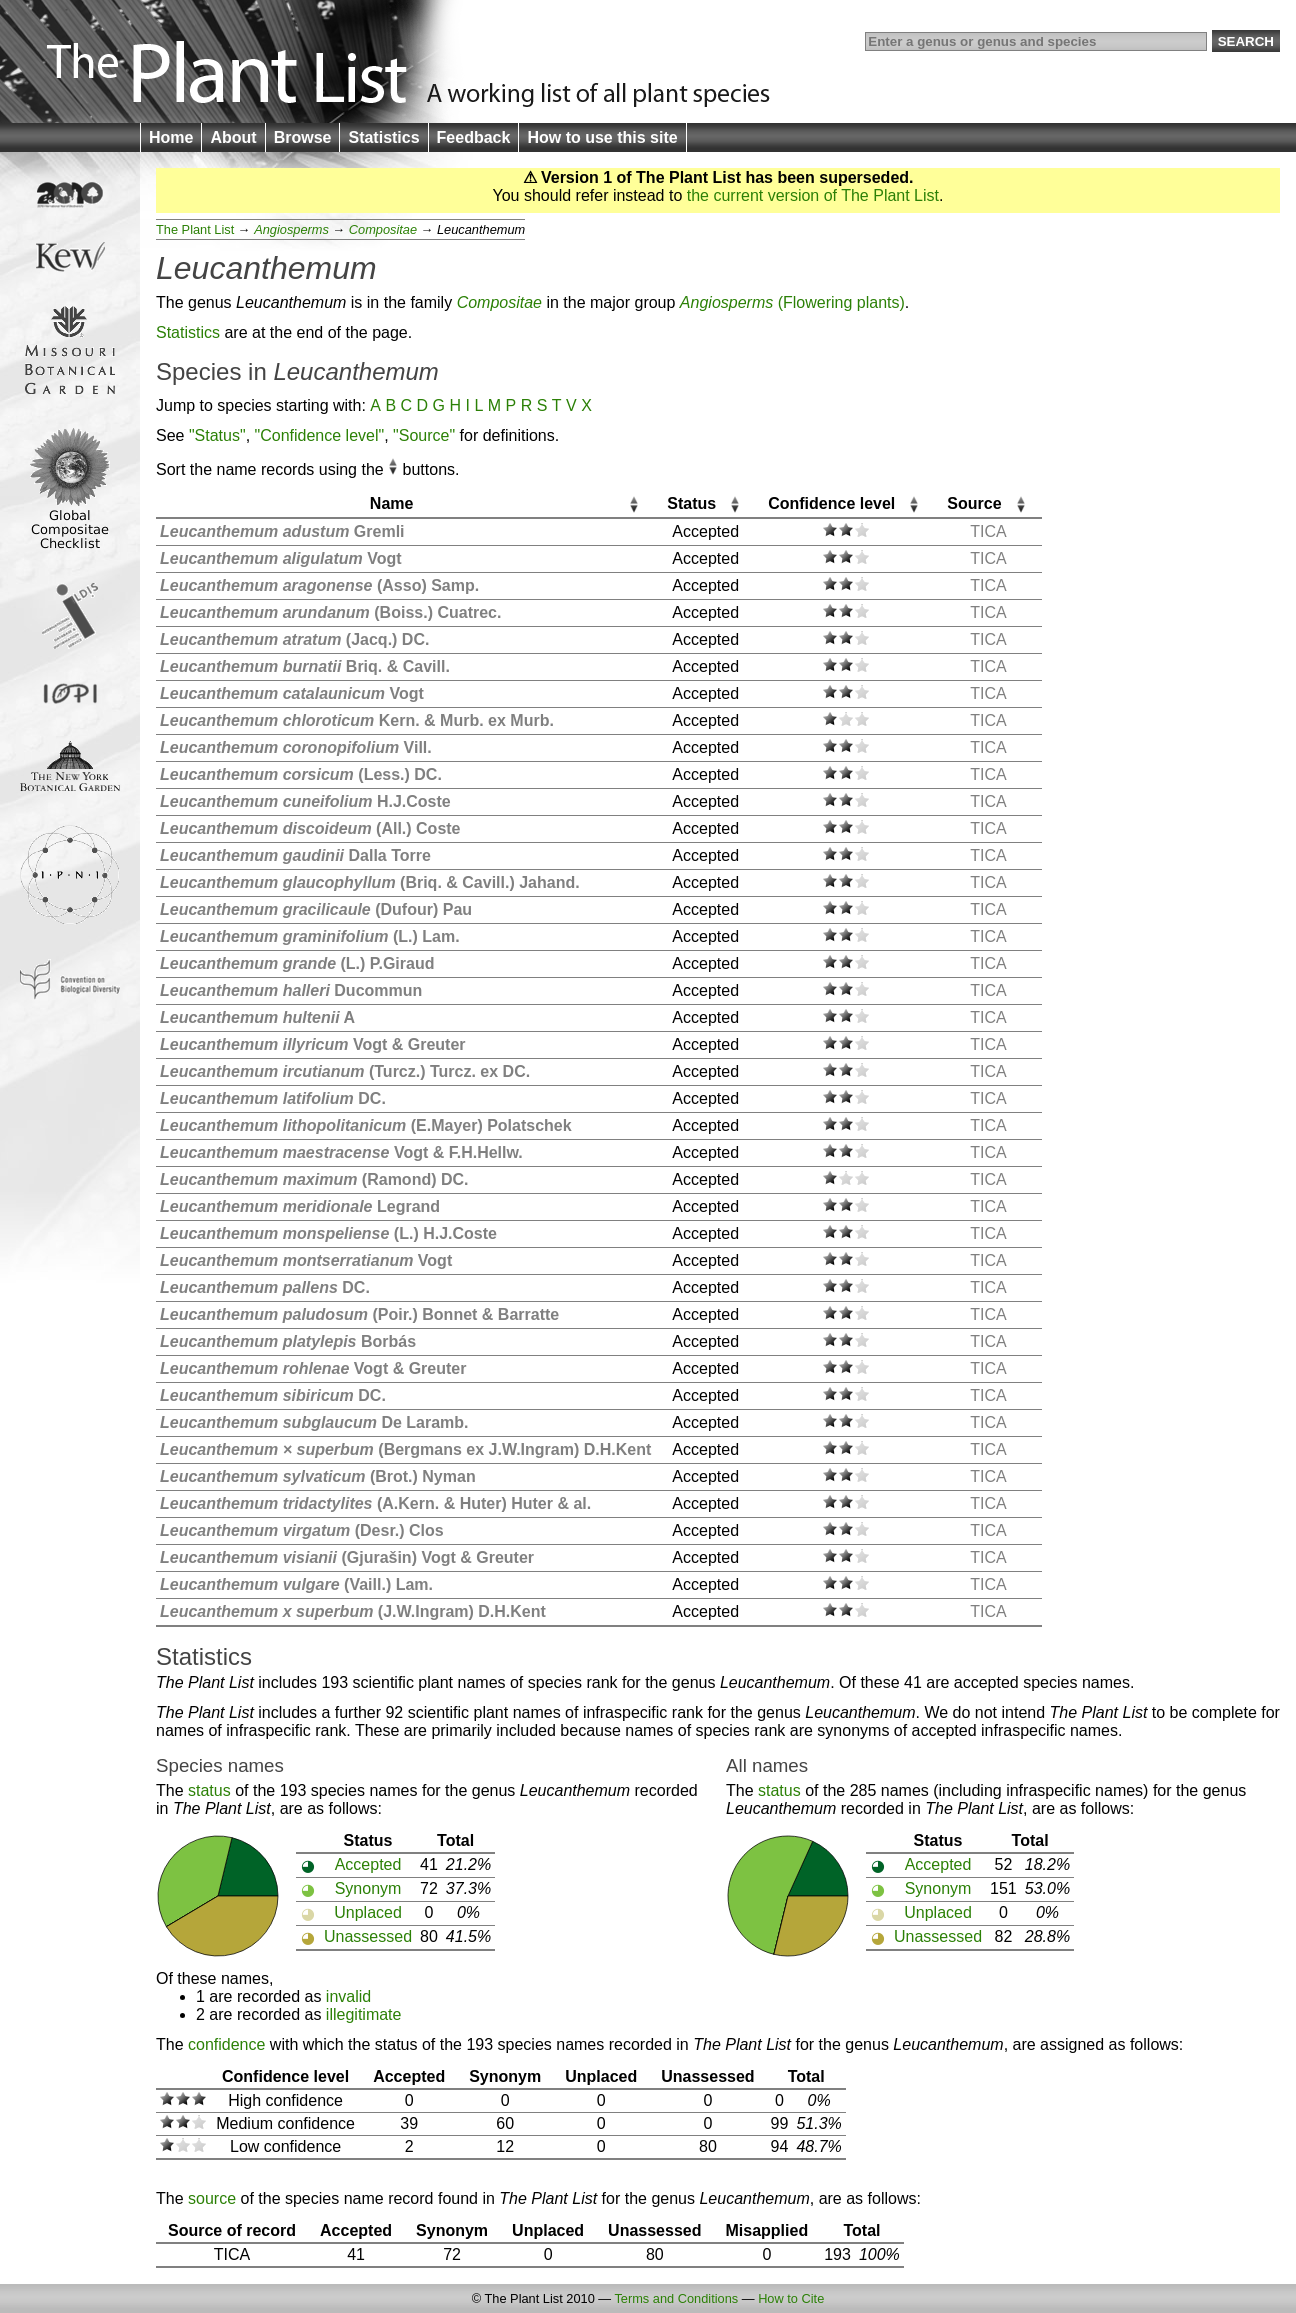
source (212, 2198)
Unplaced (368, 1912)
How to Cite (791, 2298)
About (233, 137)
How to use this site (602, 137)
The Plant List (195, 229)
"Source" (424, 435)
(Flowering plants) (792, 302)
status (209, 1790)
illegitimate (364, 2014)
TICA (988, 531)
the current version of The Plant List (813, 195)
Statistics (383, 137)
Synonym (368, 1888)
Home (171, 137)
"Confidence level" (320, 435)
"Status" (217, 435)
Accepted (368, 1864)
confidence (226, 2044)
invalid (348, 1996)
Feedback (474, 137)
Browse (303, 137)
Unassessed (368, 1936)
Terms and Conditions (676, 2298)
